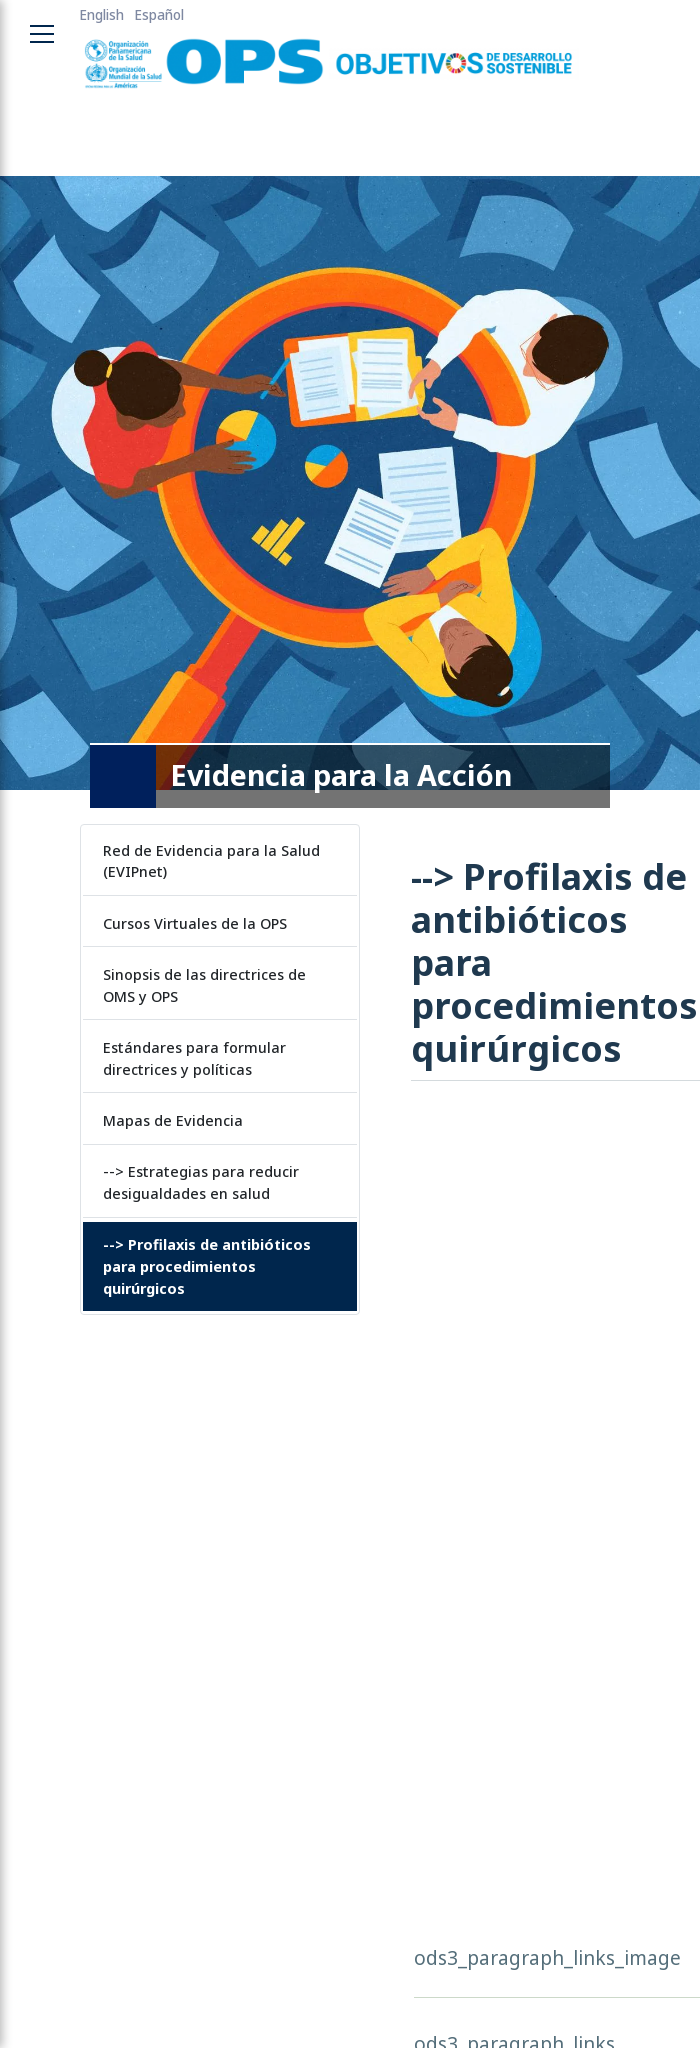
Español (159, 14)
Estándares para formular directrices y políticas (194, 1058)
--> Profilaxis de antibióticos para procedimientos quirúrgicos (207, 1266)
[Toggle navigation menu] (42, 34)
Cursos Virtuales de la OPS (195, 923)
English (101, 14)
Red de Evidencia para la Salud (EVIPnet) (211, 861)
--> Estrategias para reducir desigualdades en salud (201, 1182)
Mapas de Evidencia (173, 1120)
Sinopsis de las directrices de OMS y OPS (204, 985)
